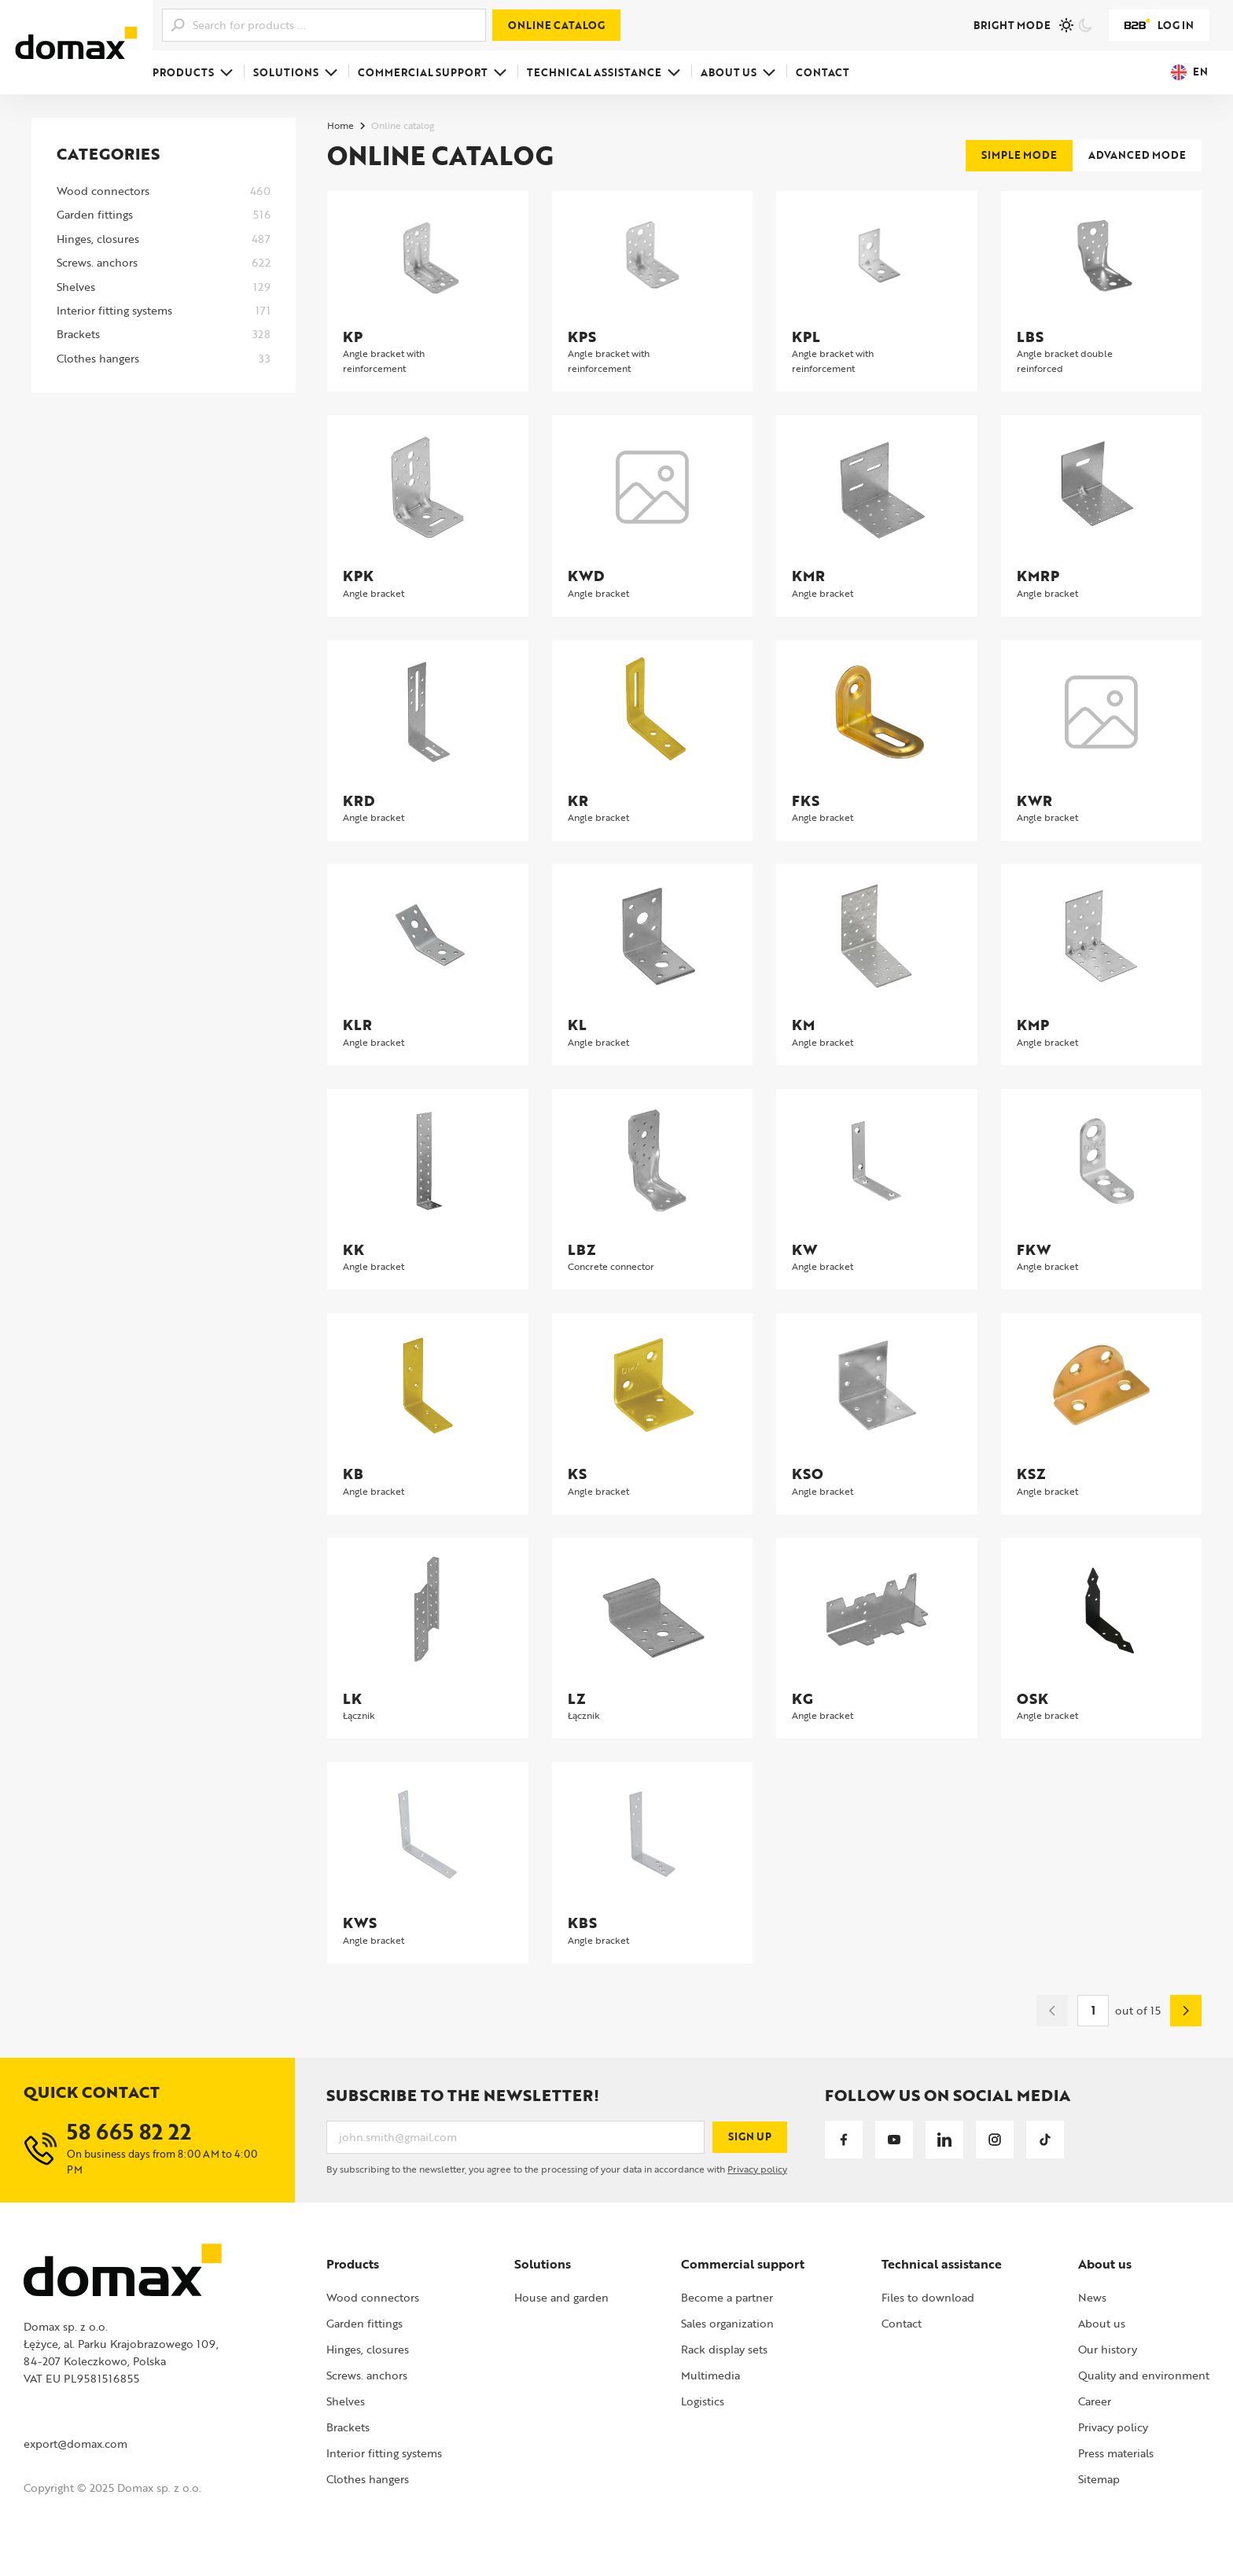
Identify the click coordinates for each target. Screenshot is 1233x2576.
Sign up (749, 2136)
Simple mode (1019, 155)
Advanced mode (1137, 155)
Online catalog (556, 25)
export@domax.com (75, 2443)
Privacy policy (757, 2169)
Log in (1159, 25)
